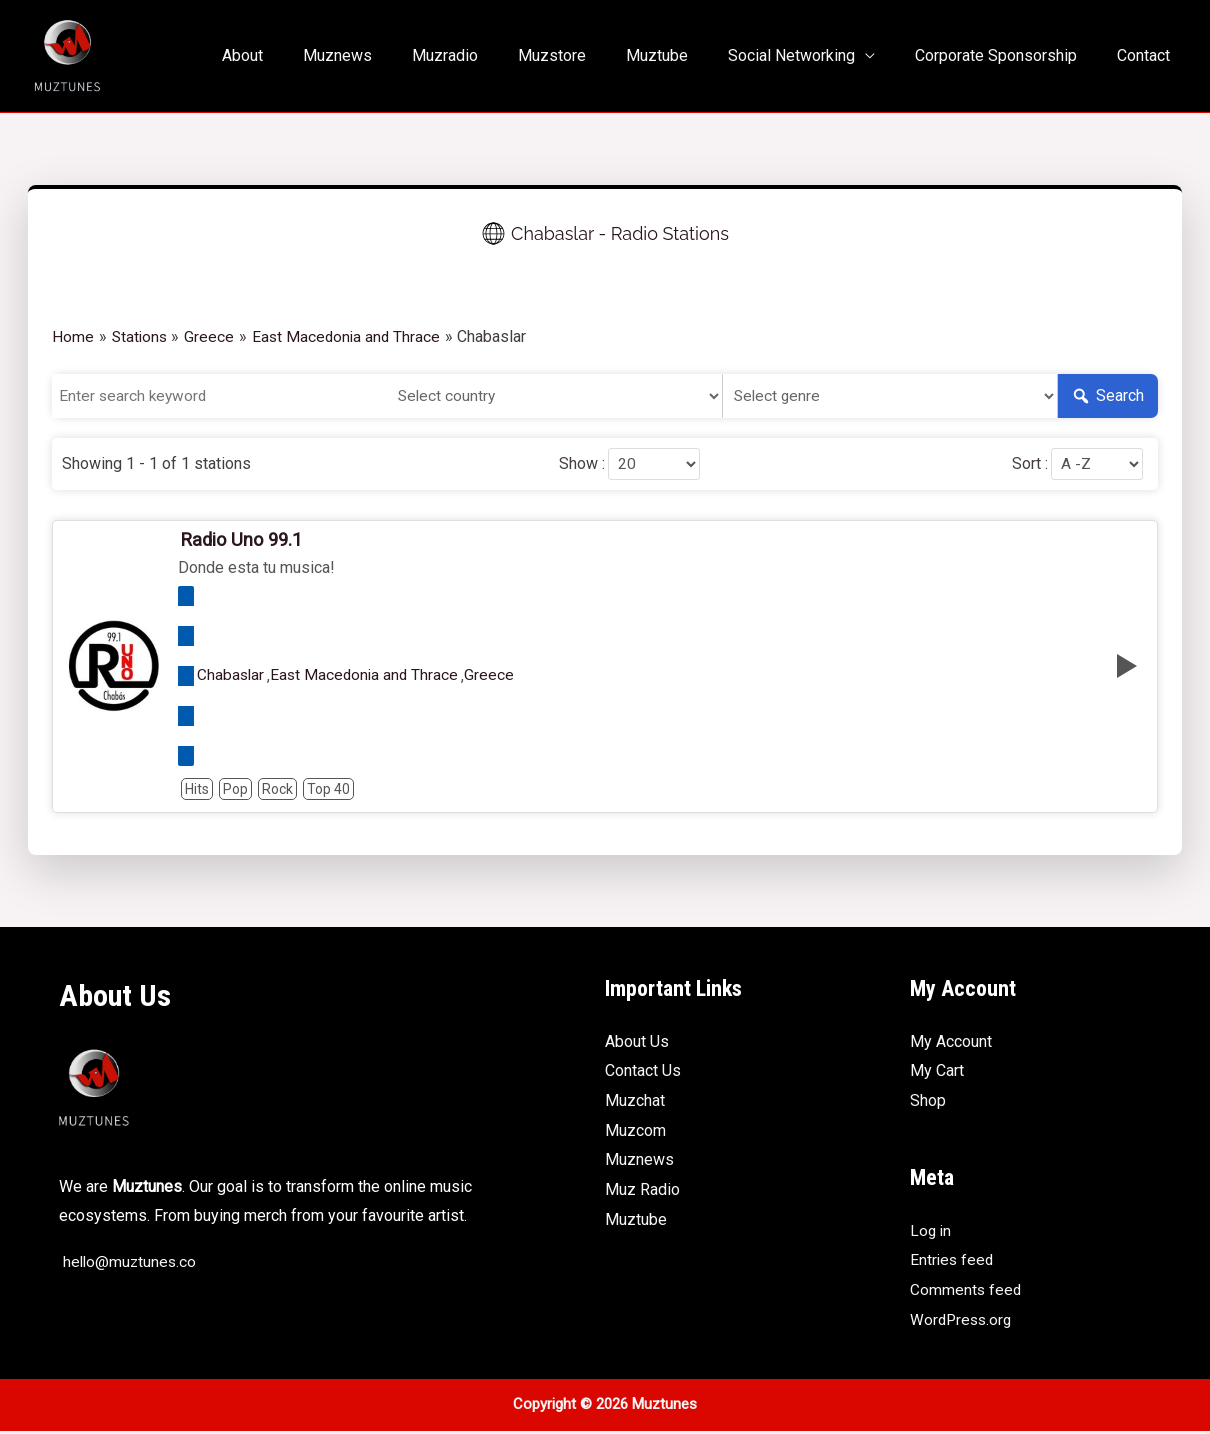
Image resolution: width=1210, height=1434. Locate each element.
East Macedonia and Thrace (368, 678)
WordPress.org (963, 1321)
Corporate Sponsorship (1008, 55)
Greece (495, 678)
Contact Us (643, 1073)
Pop (235, 791)
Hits (197, 791)
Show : (574, 465)
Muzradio (489, 55)
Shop (928, 1103)
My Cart (937, 1073)
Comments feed (966, 1292)
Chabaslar (231, 678)
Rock (277, 791)
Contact (1147, 55)
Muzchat (635, 1103)
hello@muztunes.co (129, 1264)
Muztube (685, 55)
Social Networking (811, 55)
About (302, 55)
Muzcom (635, 1132)
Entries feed (953, 1262)
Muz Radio (642, 1192)
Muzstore (588, 55)
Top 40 (328, 791)
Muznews (389, 55)
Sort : (1022, 465)
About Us (637, 1043)
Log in (931, 1232)
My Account (951, 1043)
